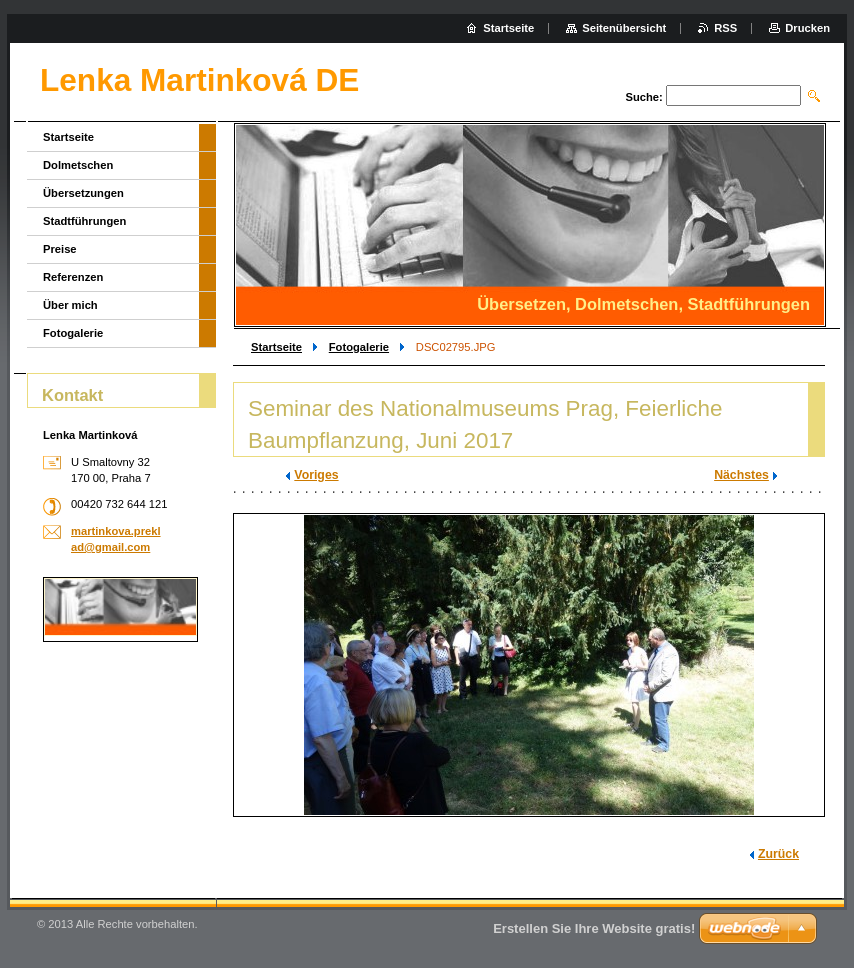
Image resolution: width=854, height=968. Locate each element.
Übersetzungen (83, 193)
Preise (60, 249)
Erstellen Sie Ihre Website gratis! (594, 928)
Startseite (276, 347)
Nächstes (741, 475)
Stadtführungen (84, 221)
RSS (725, 28)
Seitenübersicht (624, 28)
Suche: (643, 97)
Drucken (807, 28)
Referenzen (73, 277)
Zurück (778, 854)
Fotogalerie (359, 347)
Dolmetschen (78, 165)
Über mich (70, 305)
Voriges (316, 475)
